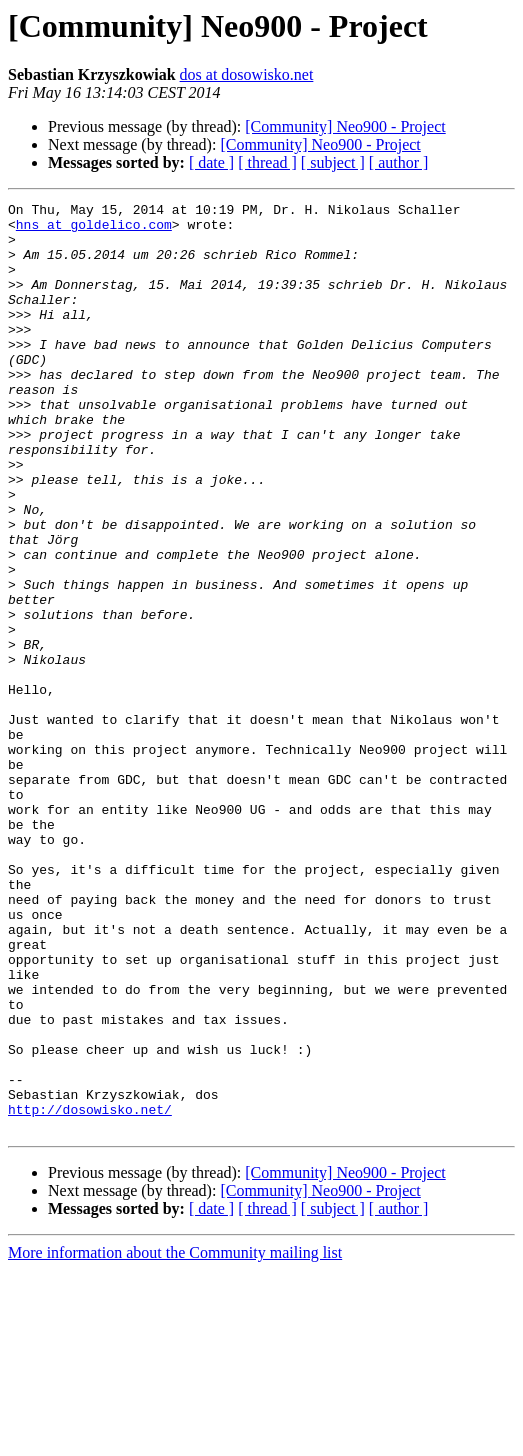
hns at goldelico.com (94, 230)
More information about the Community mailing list (175, 1438)
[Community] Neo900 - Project (345, 126)
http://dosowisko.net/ (90, 1292)
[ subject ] (333, 162)
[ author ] (399, 162)
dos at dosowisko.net (247, 74)
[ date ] (211, 162)
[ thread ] (267, 162)
